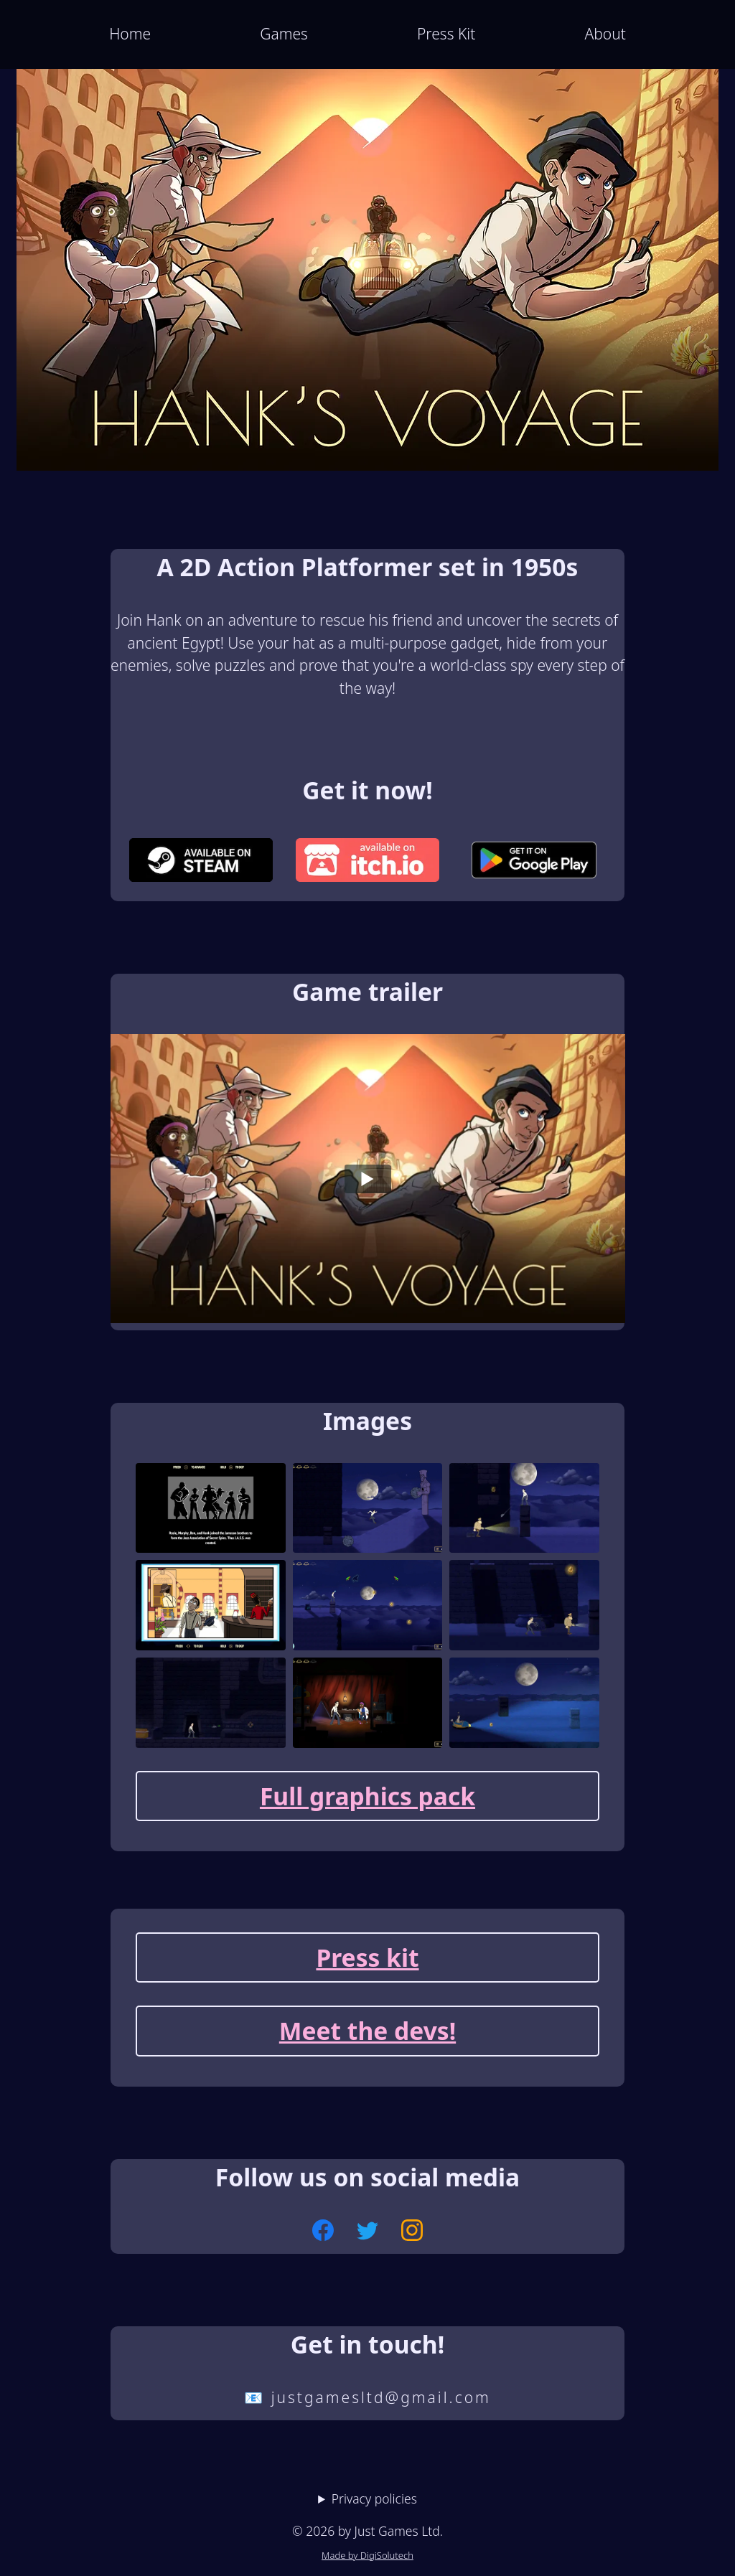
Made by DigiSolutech (367, 2555)
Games (284, 34)
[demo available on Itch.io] (367, 863)
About (604, 34)
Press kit (367, 1957)
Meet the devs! (367, 2030)
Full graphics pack (367, 1796)
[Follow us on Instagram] (412, 2233)
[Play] (368, 1178)
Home (130, 34)
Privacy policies (374, 2498)
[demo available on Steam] (201, 863)
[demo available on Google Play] (534, 863)
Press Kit (446, 34)
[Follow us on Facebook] (323, 2233)
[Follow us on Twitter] (367, 2233)
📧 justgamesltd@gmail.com (367, 2397)
